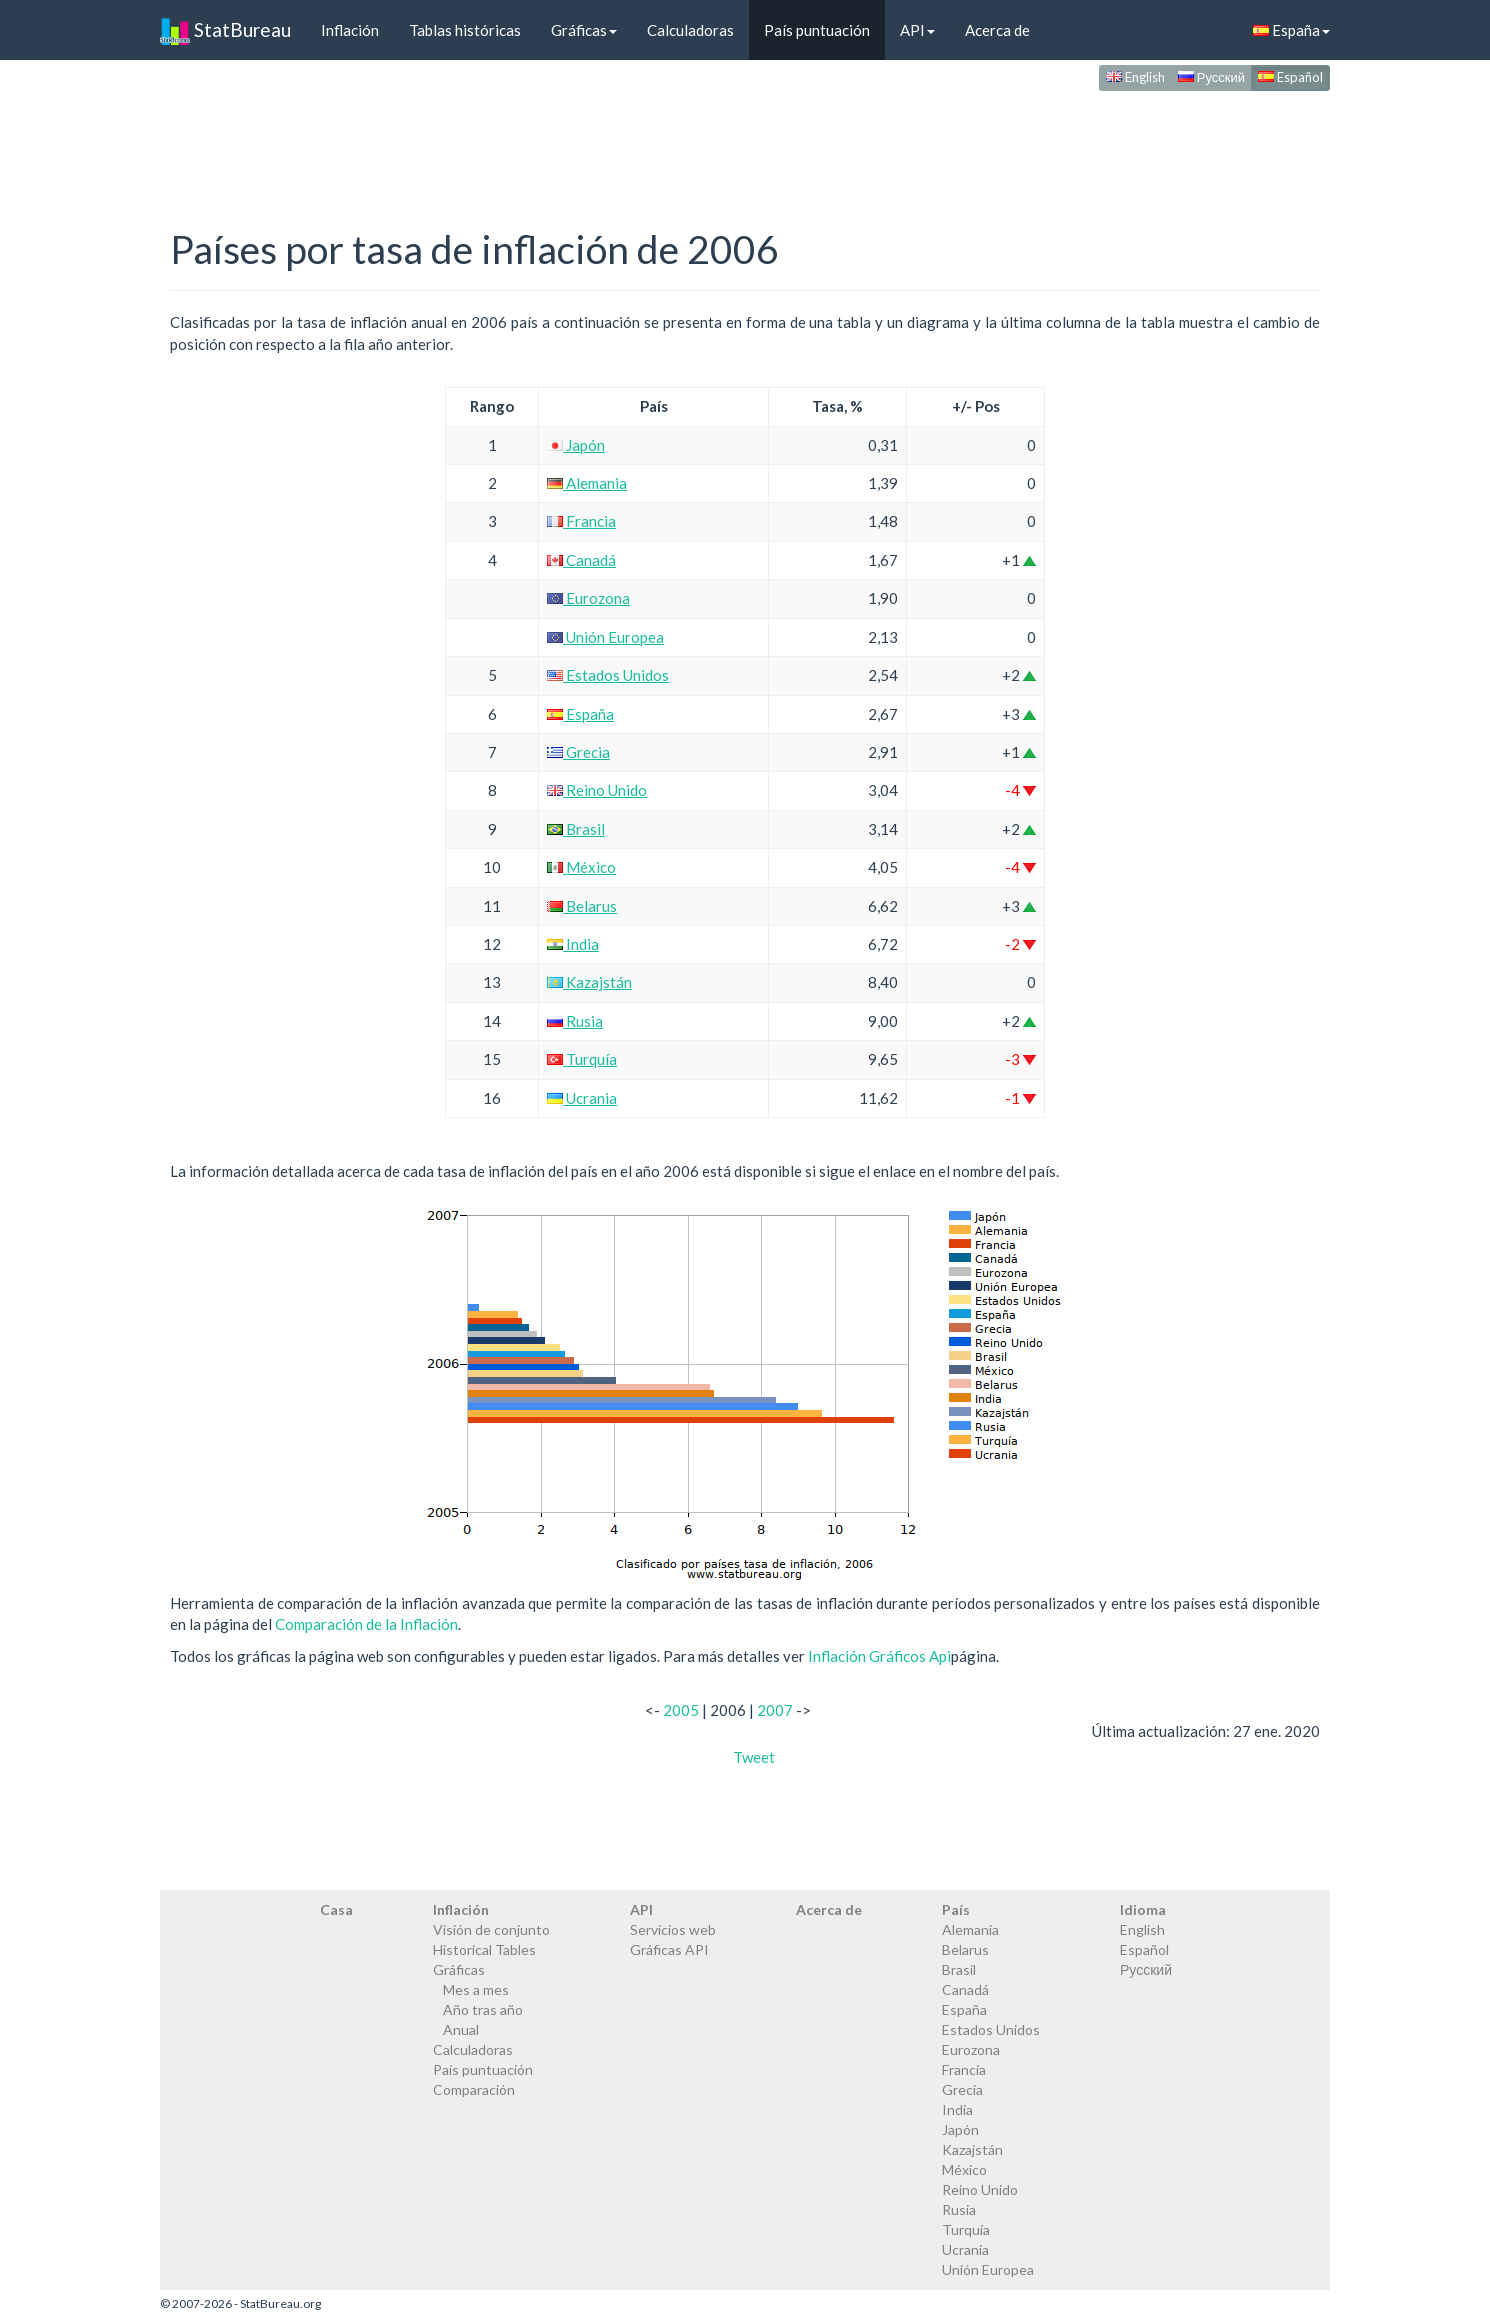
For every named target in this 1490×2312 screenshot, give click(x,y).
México (581, 867)
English (1135, 77)
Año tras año (483, 2009)
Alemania (587, 483)
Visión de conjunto (491, 1929)
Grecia (578, 752)
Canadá (581, 560)
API (917, 30)
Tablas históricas (465, 30)
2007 (775, 1710)
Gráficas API (669, 1949)
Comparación (474, 2089)
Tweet (754, 1757)
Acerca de (997, 30)
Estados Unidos (608, 675)
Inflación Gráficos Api (879, 1656)
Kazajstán (589, 982)
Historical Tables (484, 1949)
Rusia (575, 1021)
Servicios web (673, 1929)
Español (1290, 77)
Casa (336, 1909)
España (1291, 30)
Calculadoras (690, 30)
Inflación (350, 30)
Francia (581, 521)
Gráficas (584, 30)
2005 (681, 1710)
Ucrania (582, 1098)
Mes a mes (476, 1989)
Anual (461, 2029)
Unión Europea (605, 637)
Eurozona (588, 598)
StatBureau (225, 30)
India (573, 944)
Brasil (576, 829)
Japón (576, 445)
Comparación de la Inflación (366, 1624)
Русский (1211, 77)
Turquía (582, 1059)
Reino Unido (597, 790)
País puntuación (817, 30)
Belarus (582, 906)
